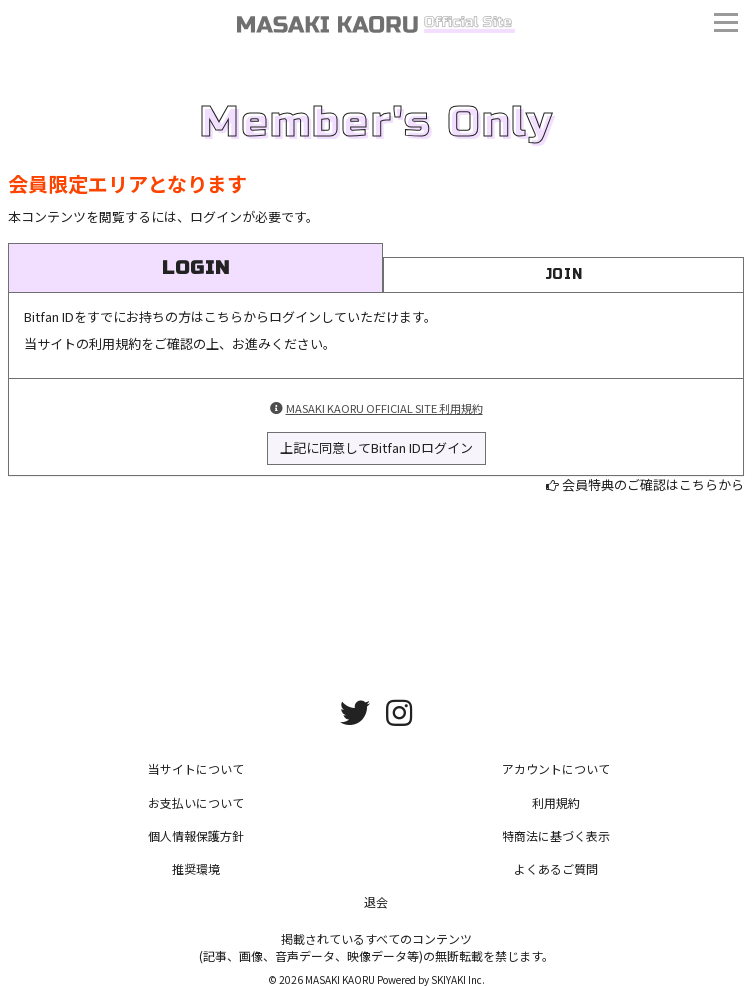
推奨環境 (196, 868)
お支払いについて (196, 802)
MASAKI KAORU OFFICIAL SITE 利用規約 (384, 408)
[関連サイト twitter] (355, 711)
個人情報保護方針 (196, 835)
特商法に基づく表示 (556, 835)
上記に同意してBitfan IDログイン (376, 447)
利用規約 (556, 802)
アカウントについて (556, 768)
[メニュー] (726, 25)
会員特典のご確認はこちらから (653, 484)
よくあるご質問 (556, 868)
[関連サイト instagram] (399, 711)
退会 (376, 901)
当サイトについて (196, 768)
